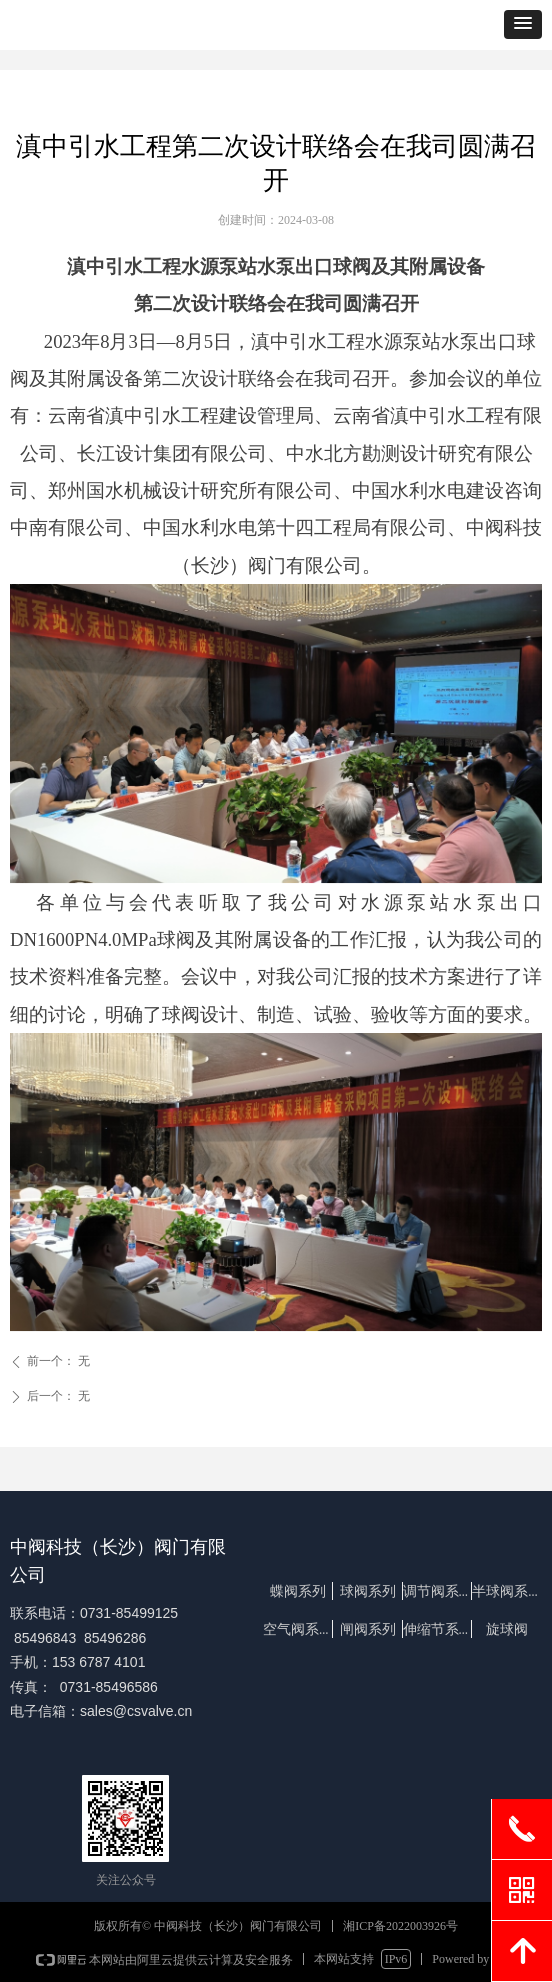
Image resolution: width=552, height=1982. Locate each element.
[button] (523, 24)
